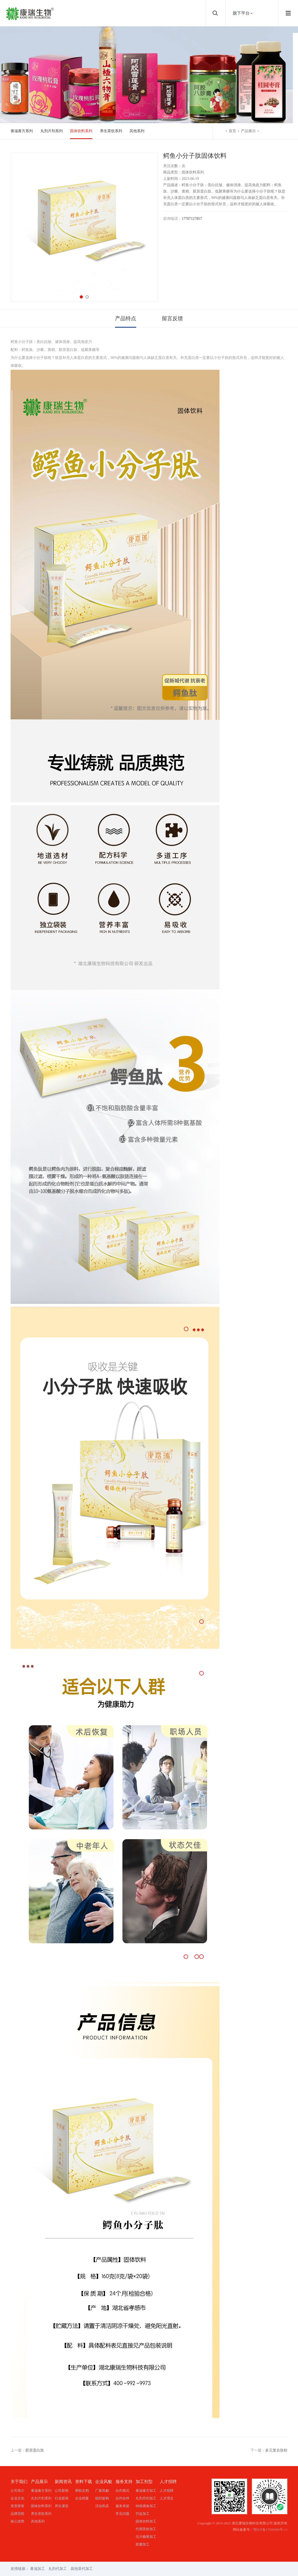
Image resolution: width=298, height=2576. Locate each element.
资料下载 (83, 2481)
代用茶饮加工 (146, 2529)
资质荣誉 (17, 2506)
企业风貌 (103, 2481)
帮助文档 (82, 2491)
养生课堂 (61, 2506)
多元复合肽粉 (276, 2450)
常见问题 (122, 2514)
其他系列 (137, 131)
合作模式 (122, 2491)
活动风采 (102, 2506)
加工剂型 (144, 2481)
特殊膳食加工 (146, 2506)
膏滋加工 (37, 2569)
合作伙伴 (122, 2498)
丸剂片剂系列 (51, 131)
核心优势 (17, 2521)
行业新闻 (61, 2498)
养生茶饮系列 (111, 131)
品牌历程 (17, 2514)
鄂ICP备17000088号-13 (270, 2530)
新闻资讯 (63, 2481)
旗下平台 (241, 13)
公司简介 (17, 2491)
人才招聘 (168, 2481)
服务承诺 (122, 2506)
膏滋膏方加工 (146, 2491)
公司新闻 (61, 2491)
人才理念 (166, 2498)
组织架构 (102, 2498)
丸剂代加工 (57, 2569)
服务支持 (124, 2481)
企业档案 (82, 2498)
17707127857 (192, 219)
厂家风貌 (102, 2491)
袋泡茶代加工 (82, 2569)
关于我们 (19, 2481)
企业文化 (17, 2498)
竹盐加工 (142, 2514)
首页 (232, 131)
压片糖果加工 (146, 2537)
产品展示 (248, 131)
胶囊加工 (142, 2544)
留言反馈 (172, 318)
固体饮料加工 (146, 2521)
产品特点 (125, 318)
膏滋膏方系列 (22, 131)
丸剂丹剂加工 (146, 2498)
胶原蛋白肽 (34, 2450)
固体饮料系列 (81, 131)
